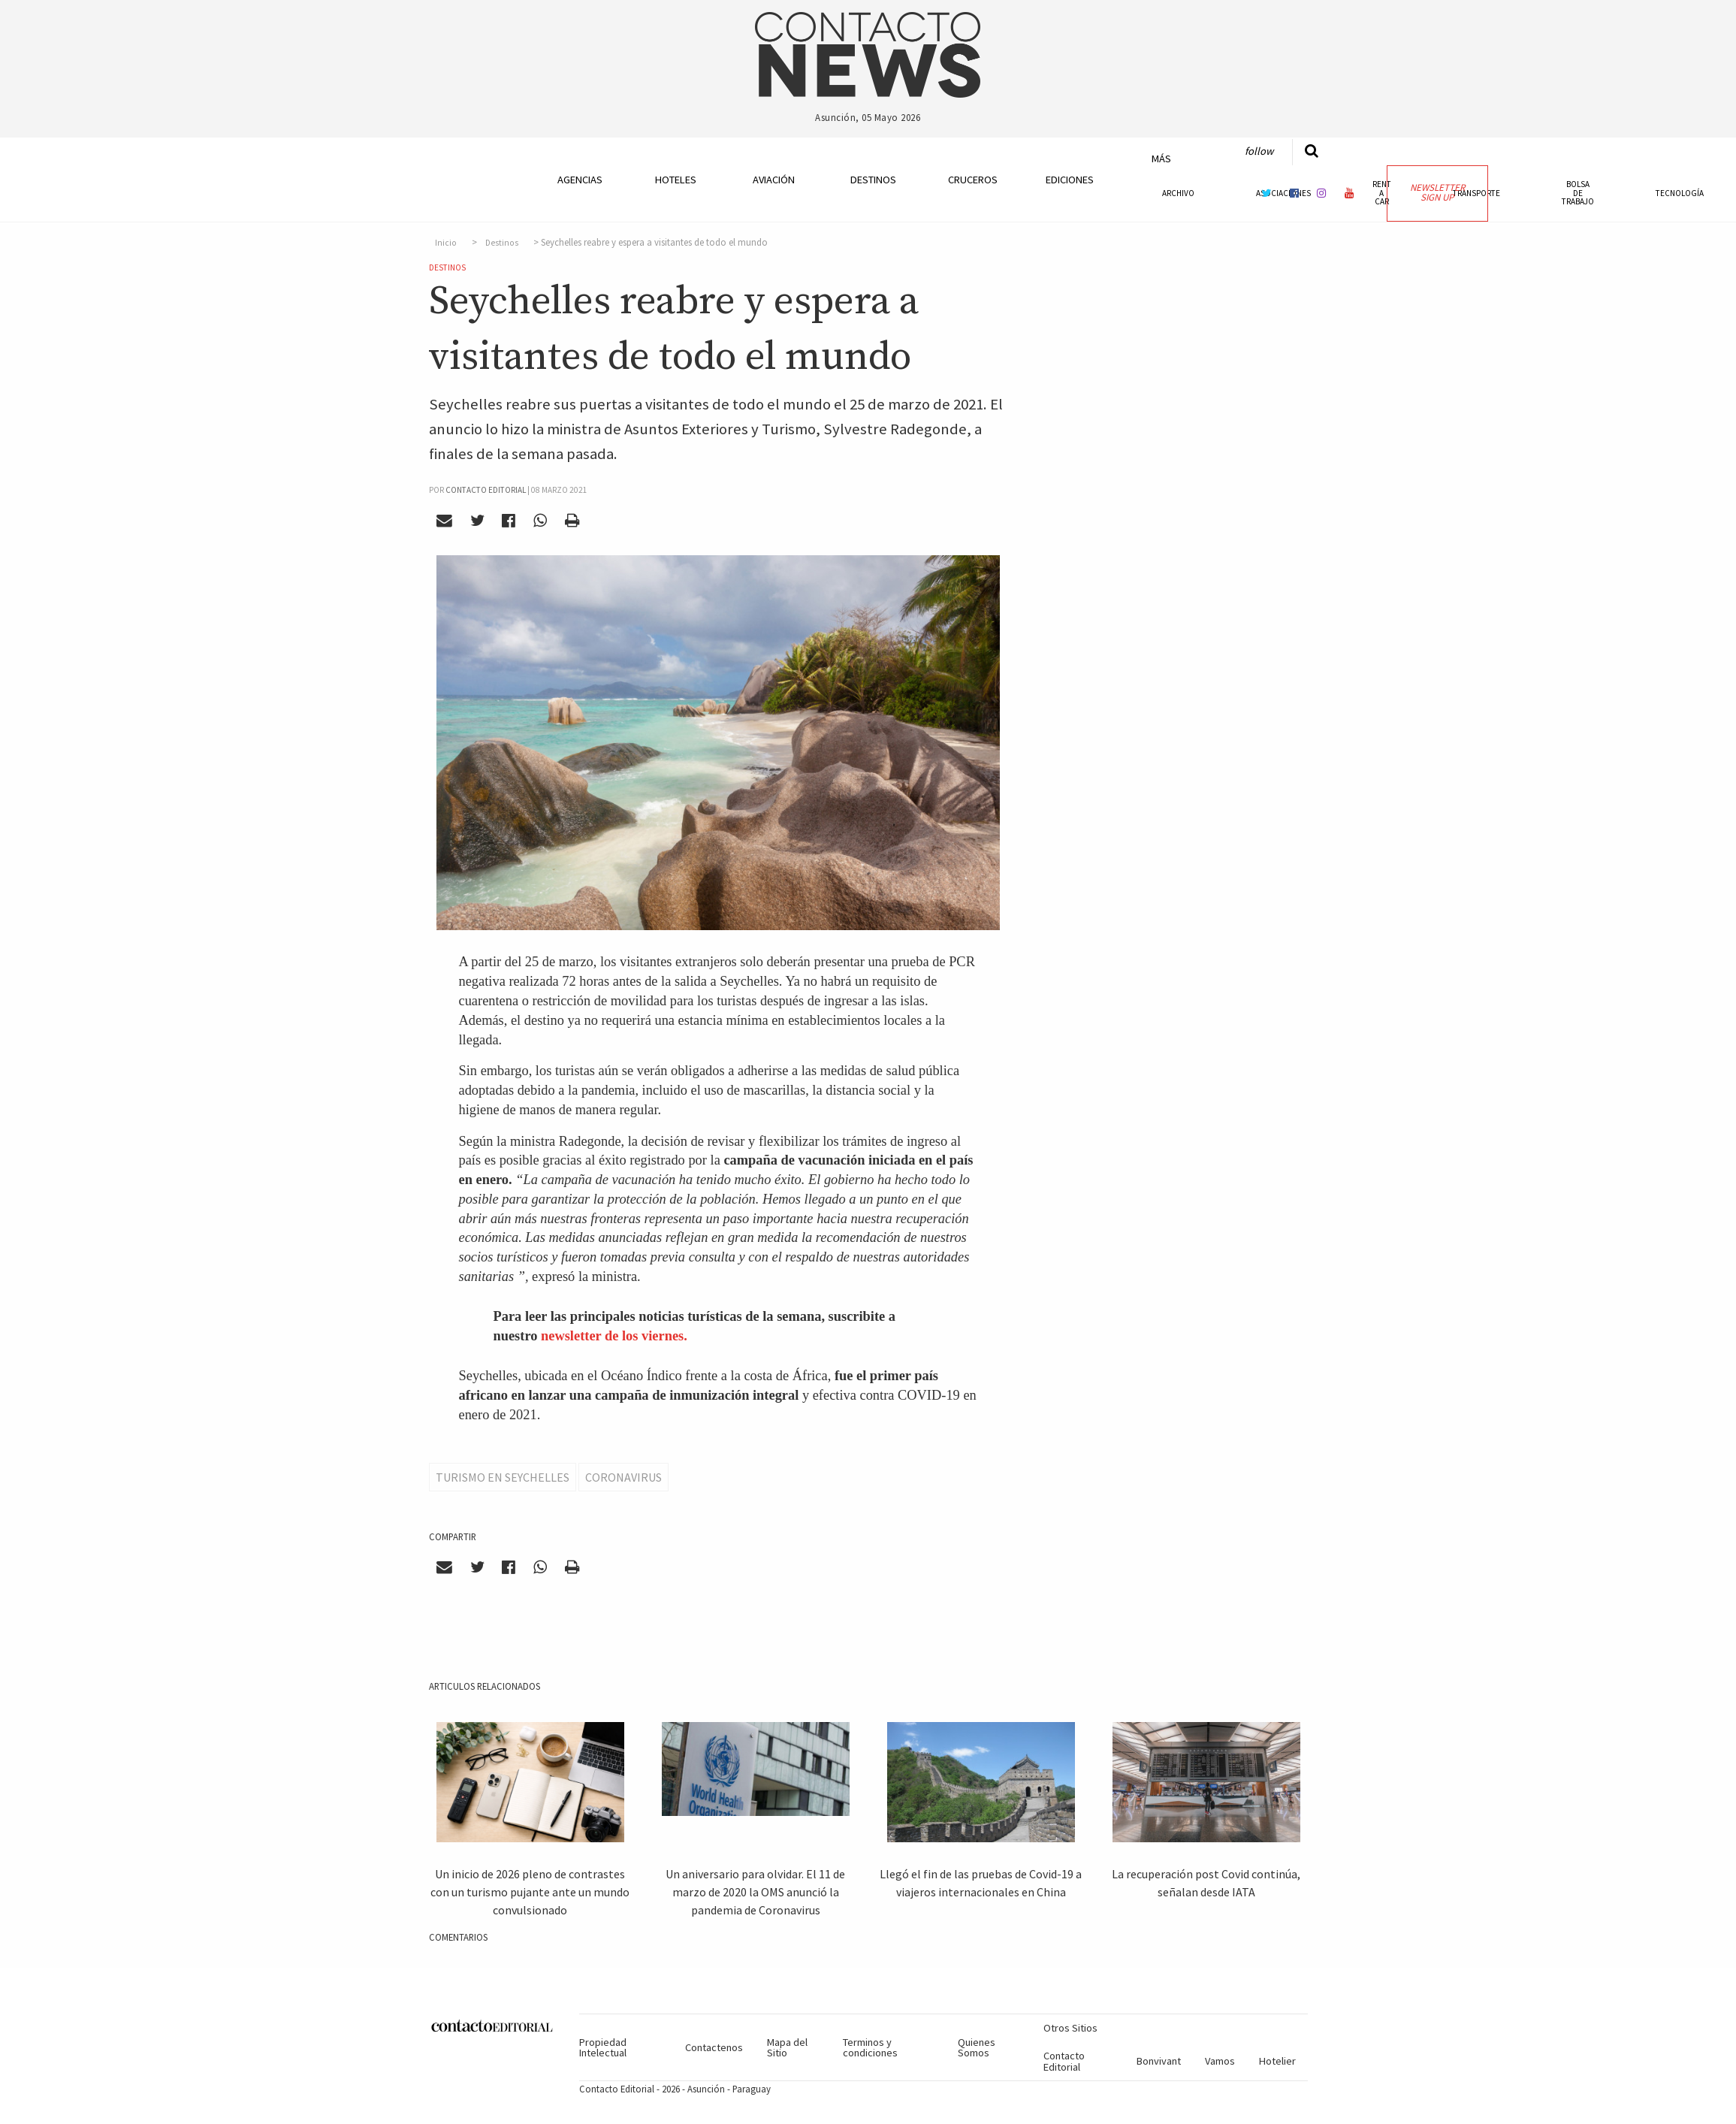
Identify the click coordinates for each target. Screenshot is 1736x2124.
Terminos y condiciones (870, 2047)
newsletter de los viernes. (614, 1335)
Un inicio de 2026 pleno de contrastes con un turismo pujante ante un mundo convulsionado (529, 1891)
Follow (1259, 151)
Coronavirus (623, 1477)
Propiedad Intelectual (602, 2047)
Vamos (1220, 2061)
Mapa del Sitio (787, 2047)
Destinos (873, 179)
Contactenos (714, 2047)
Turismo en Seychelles (502, 1477)
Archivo (1178, 193)
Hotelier (1277, 2061)
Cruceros (972, 179)
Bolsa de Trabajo (1578, 192)
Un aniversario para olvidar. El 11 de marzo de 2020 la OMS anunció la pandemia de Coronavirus (755, 1891)
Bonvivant (1159, 2061)
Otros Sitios (1070, 2028)
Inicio (446, 242)
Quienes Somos (976, 2047)
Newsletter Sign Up (1437, 192)
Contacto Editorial (1064, 2061)
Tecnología (1680, 193)
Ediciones (1070, 179)
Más (1161, 158)
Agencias (579, 179)
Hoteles (675, 179)
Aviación (774, 179)
